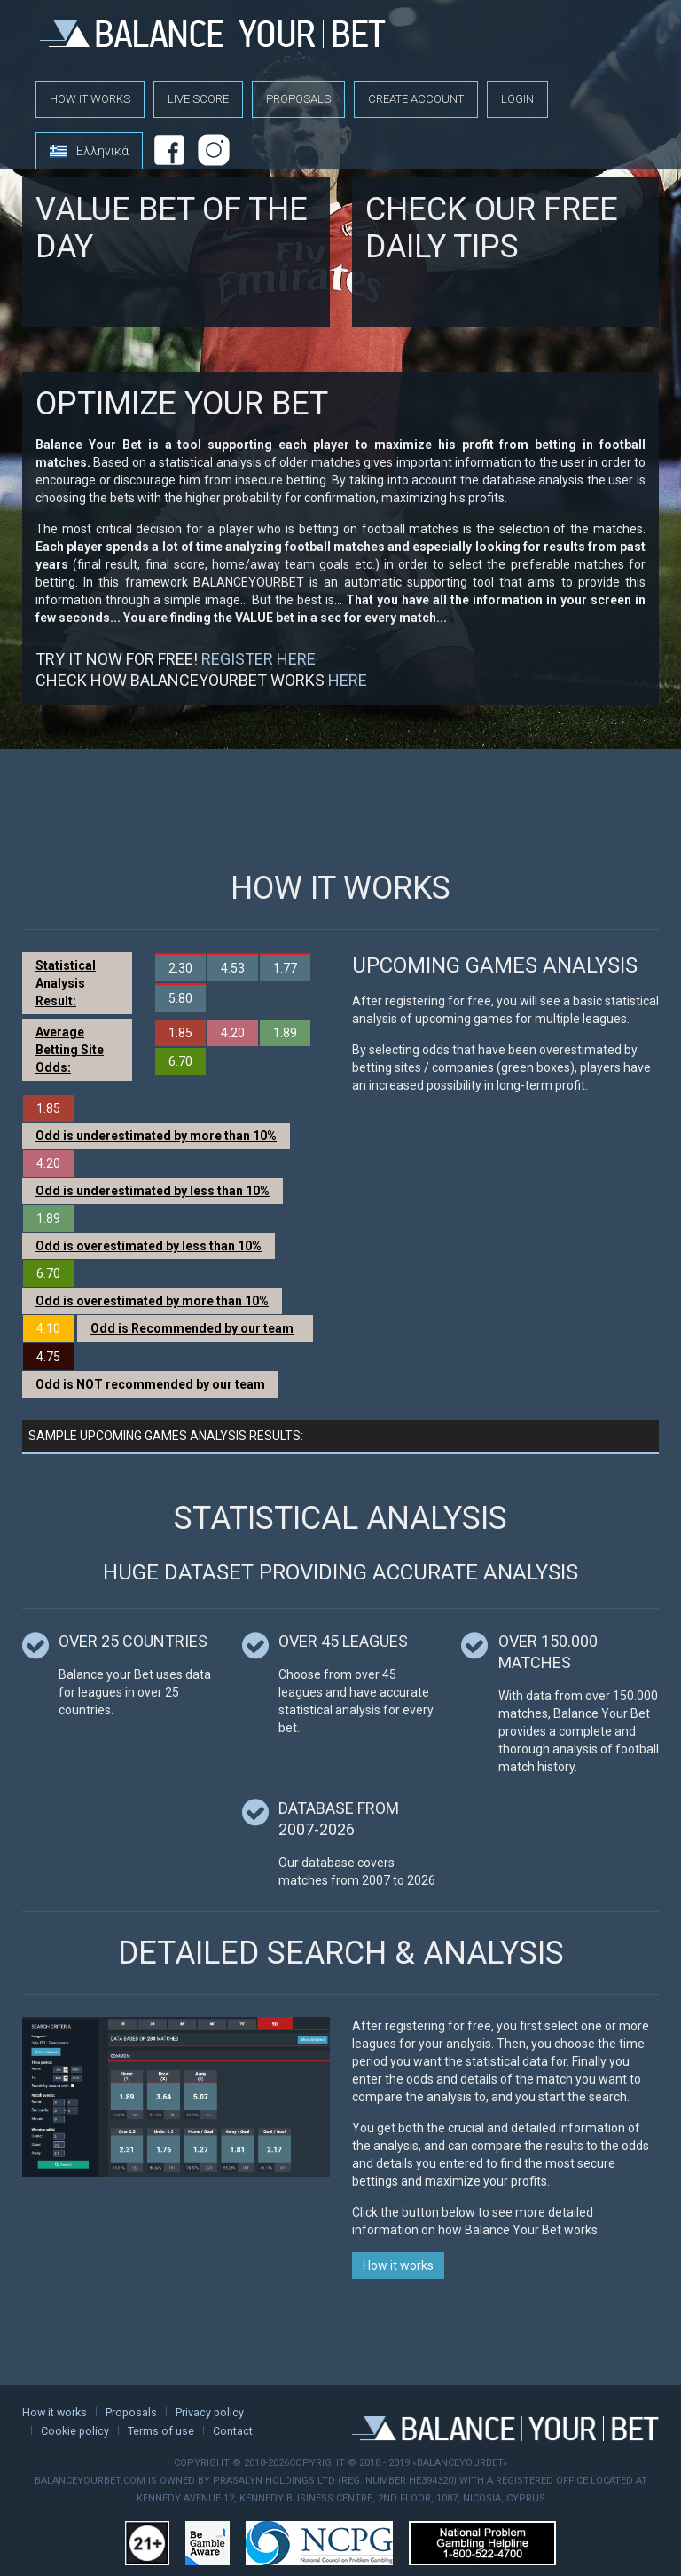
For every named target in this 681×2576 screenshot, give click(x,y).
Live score (198, 99)
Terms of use (161, 2431)
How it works (90, 99)
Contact (233, 2431)
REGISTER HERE (258, 659)
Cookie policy (75, 2431)
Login (517, 99)
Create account (416, 99)
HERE (347, 680)
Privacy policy (210, 2412)
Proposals (298, 99)
